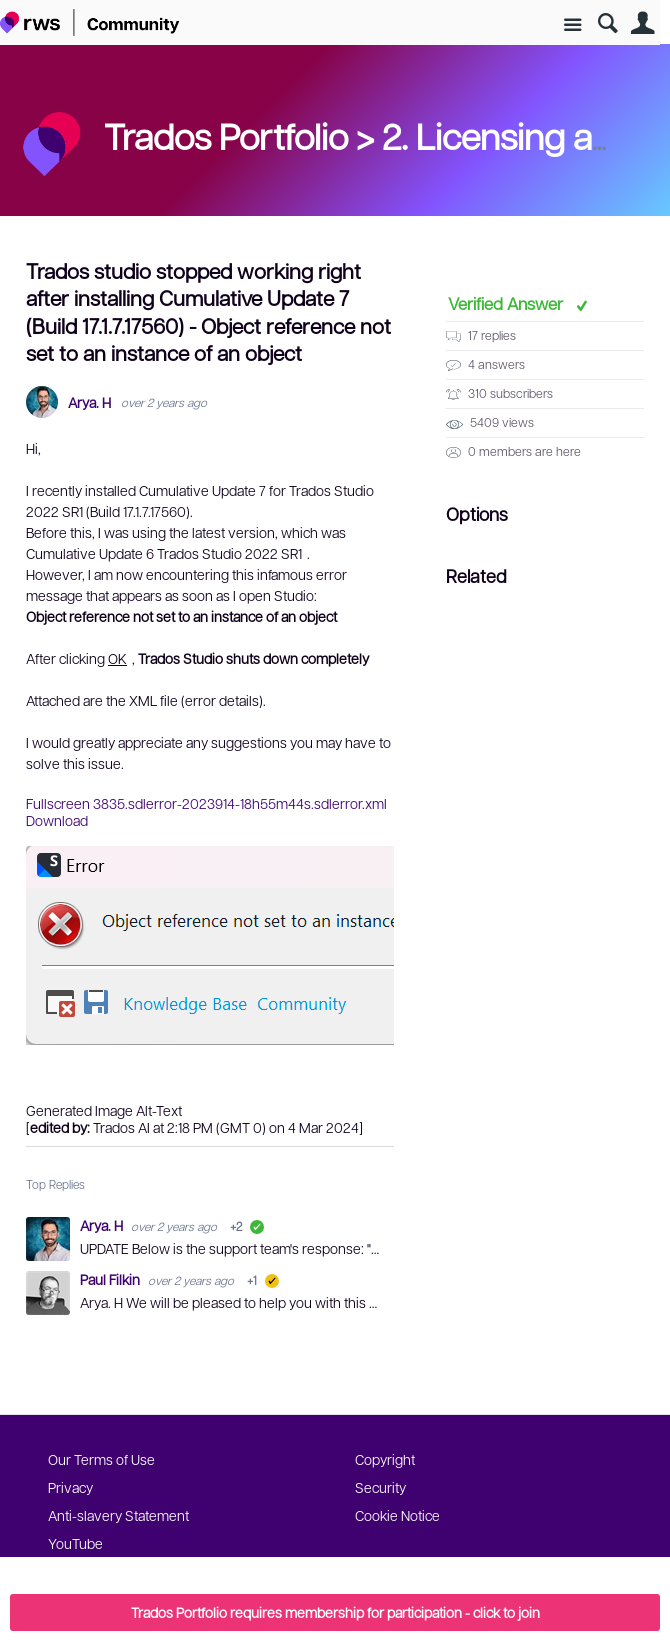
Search (607, 23)
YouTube (75, 1543)
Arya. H (89, 402)
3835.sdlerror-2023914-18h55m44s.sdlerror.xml (240, 803)
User (642, 23)
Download (57, 820)
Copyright (385, 1459)
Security (380, 1487)
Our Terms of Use (101, 1459)
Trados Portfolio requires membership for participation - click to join (335, 1612)
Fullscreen (58, 803)
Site (572, 25)
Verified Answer (507, 303)
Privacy (70, 1487)
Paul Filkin (111, 1279)
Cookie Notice (397, 1515)
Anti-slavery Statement (118, 1515)
